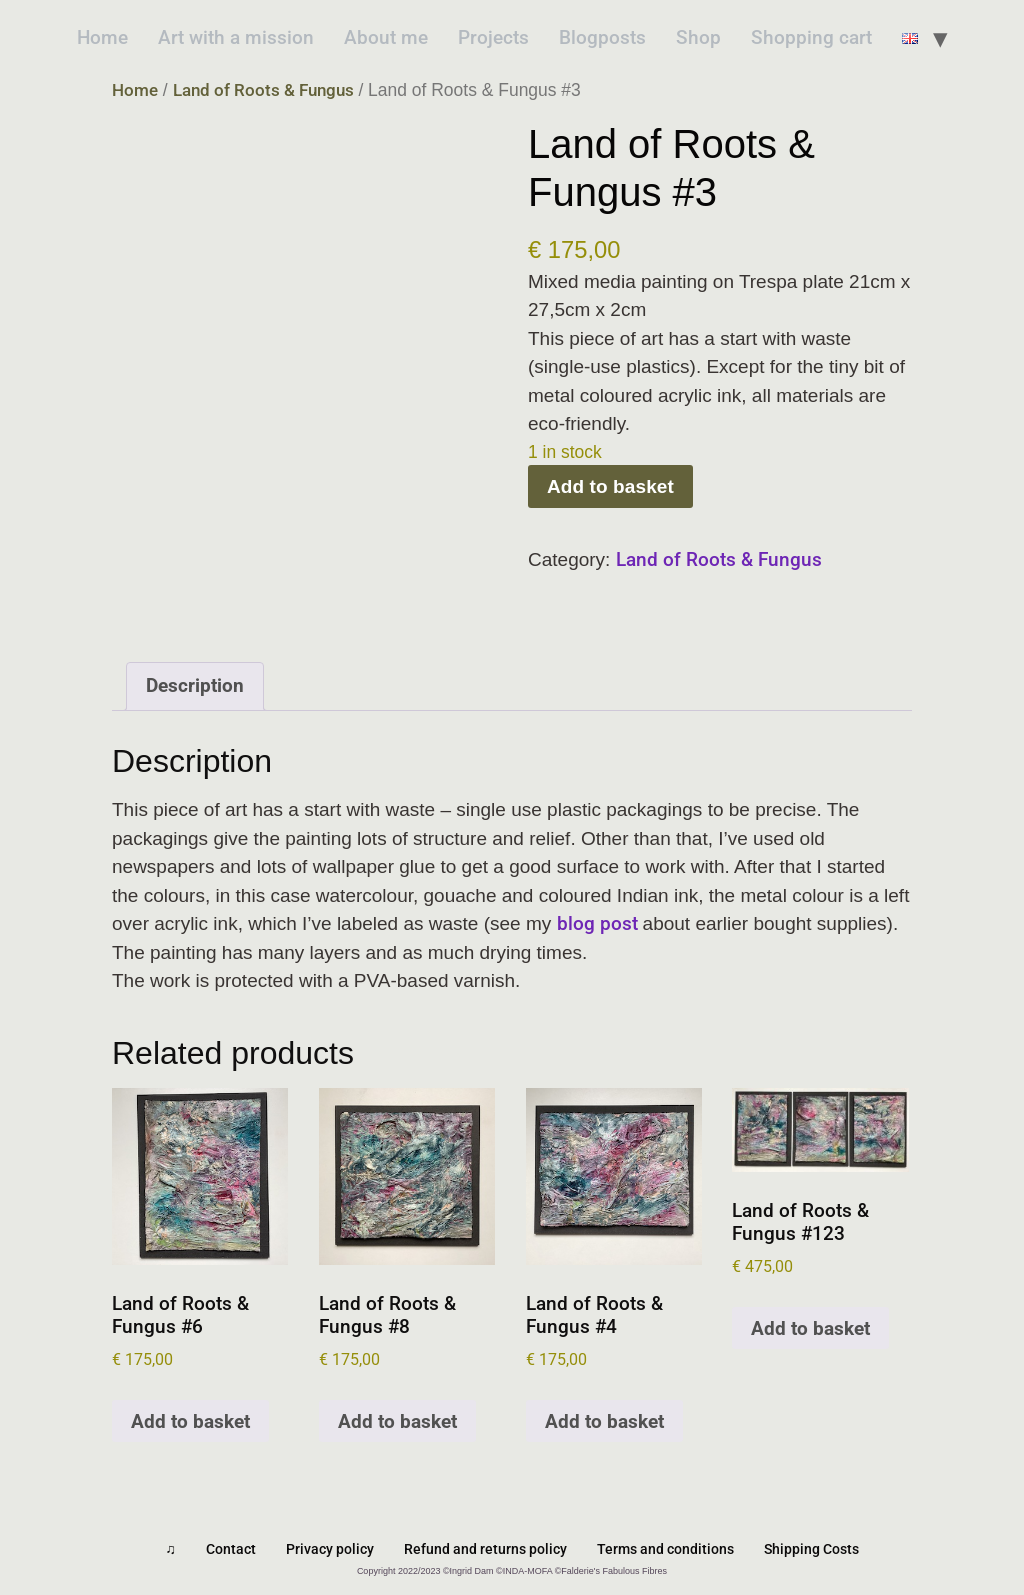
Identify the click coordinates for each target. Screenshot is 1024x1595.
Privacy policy (330, 1549)
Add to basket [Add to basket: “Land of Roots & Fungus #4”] (604, 1421)
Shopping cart (811, 37)
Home (102, 37)
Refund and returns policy (485, 1549)
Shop (698, 37)
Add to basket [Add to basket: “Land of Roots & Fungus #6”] (190, 1421)
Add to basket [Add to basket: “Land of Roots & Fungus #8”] (397, 1421)
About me (386, 37)
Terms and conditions (665, 1549)
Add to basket (610, 486)
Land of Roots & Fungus (263, 90)
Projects (493, 37)
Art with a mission (236, 37)
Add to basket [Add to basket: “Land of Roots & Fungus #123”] (810, 1328)
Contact (231, 1549)
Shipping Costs (811, 1549)
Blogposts (602, 37)
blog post (600, 923)
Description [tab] (195, 685)
